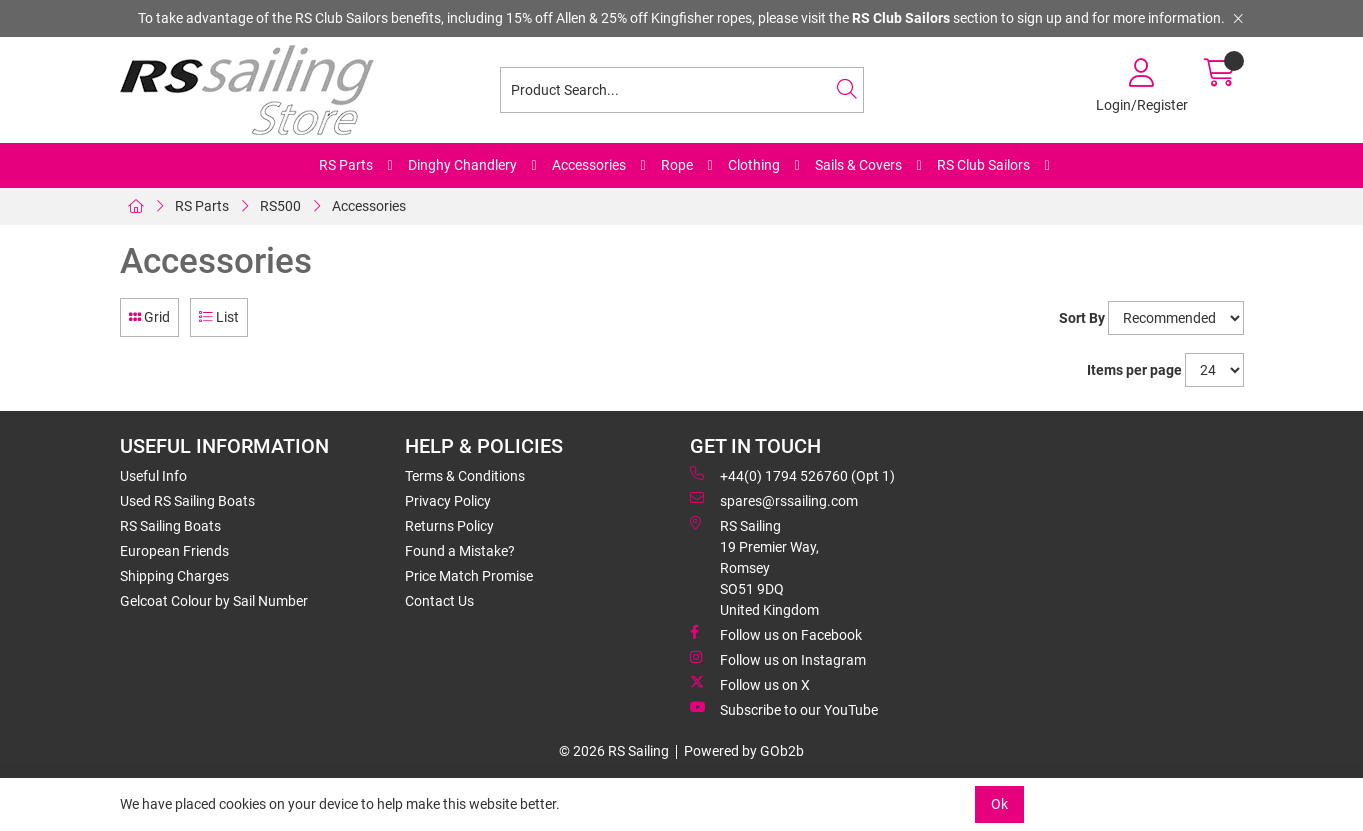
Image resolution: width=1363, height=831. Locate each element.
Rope (677, 165)
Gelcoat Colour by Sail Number (214, 601)
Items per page (1134, 370)
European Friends (174, 551)
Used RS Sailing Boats (187, 501)
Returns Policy (449, 526)
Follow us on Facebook (776, 634)
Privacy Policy (448, 501)
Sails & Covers (858, 165)
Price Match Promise (469, 576)
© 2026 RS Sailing (614, 751)
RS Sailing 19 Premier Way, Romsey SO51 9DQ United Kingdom (754, 567)
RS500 (280, 206)
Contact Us (439, 601)
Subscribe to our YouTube (784, 709)
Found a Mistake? (460, 551)
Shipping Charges (174, 576)
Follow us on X (750, 684)
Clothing (754, 165)
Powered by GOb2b (744, 751)
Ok (999, 804)
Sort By (1082, 318)
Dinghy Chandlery (462, 165)
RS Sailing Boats (170, 526)
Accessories (589, 165)
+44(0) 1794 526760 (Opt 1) (792, 475)
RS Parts (346, 165)
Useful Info (153, 476)
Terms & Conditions (465, 476)
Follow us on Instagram (778, 659)
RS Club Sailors (983, 165)
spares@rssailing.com (774, 500)
